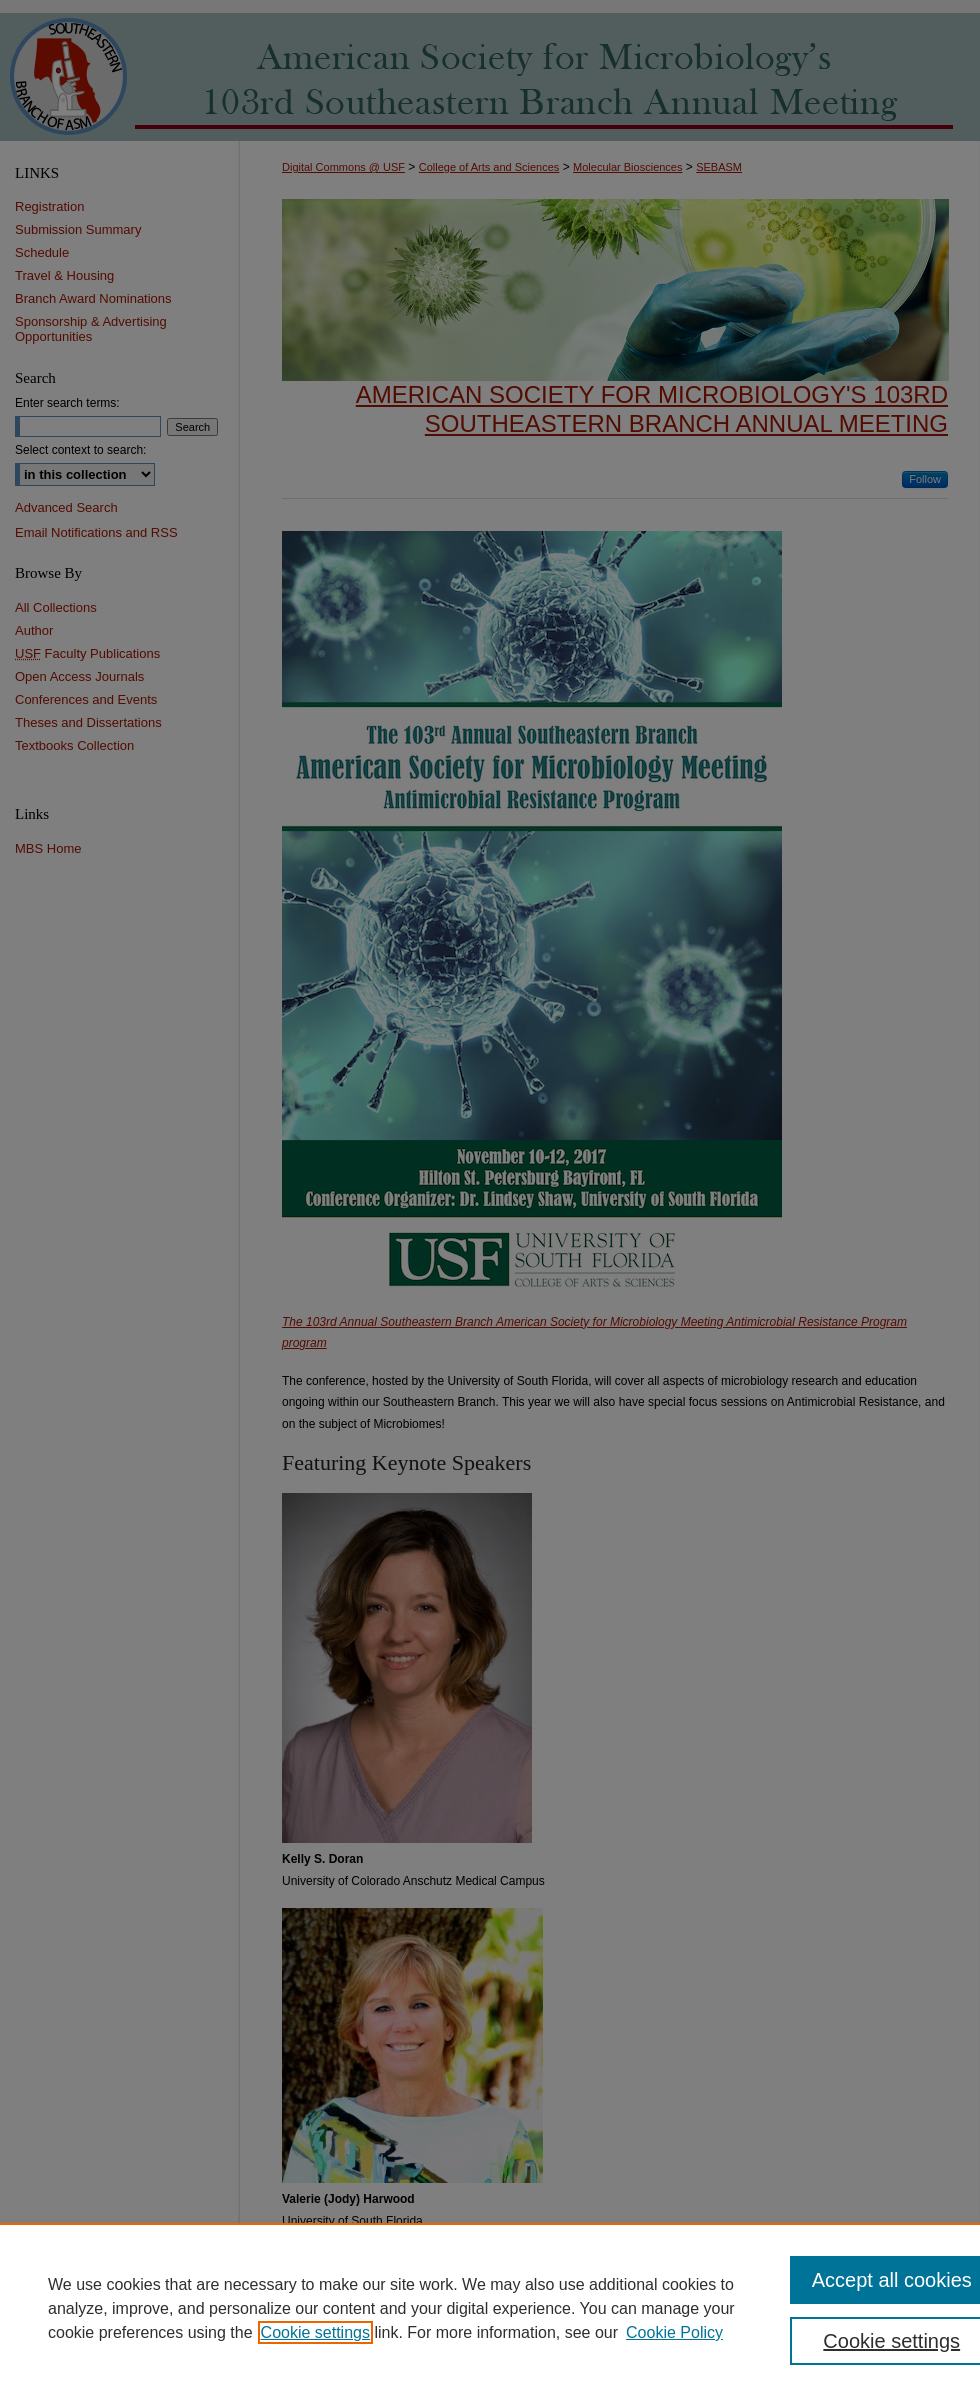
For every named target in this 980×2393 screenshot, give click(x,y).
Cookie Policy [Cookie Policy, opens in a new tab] (674, 2332)
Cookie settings (315, 2332)
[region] (490, 2308)
